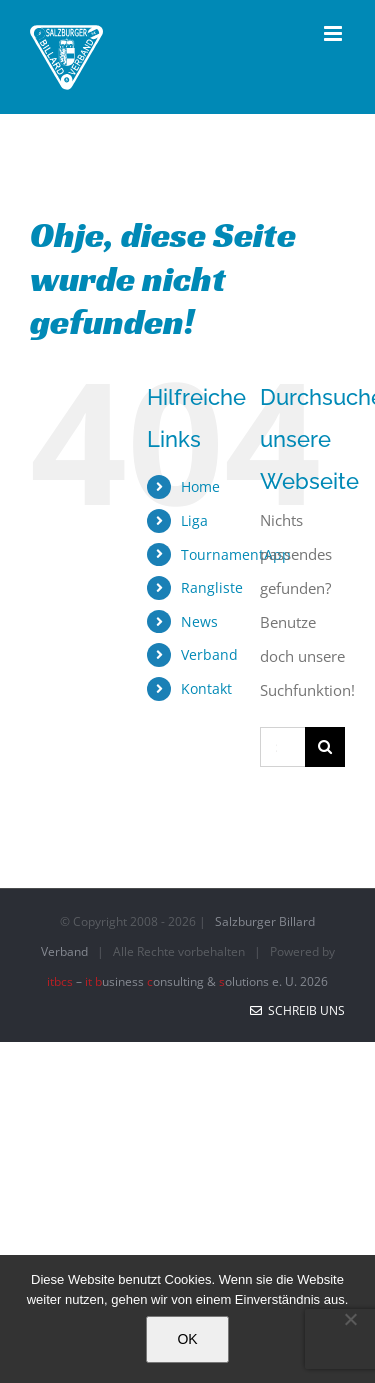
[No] (350, 1319)
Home (200, 486)
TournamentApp (236, 554)
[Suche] (325, 747)
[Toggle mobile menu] (334, 33)
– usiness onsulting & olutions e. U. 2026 (187, 981)
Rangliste (212, 587)
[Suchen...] (282, 747)
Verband (209, 654)
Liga (194, 520)
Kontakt (206, 688)
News (199, 621)
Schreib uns (297, 1010)
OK (187, 1339)
